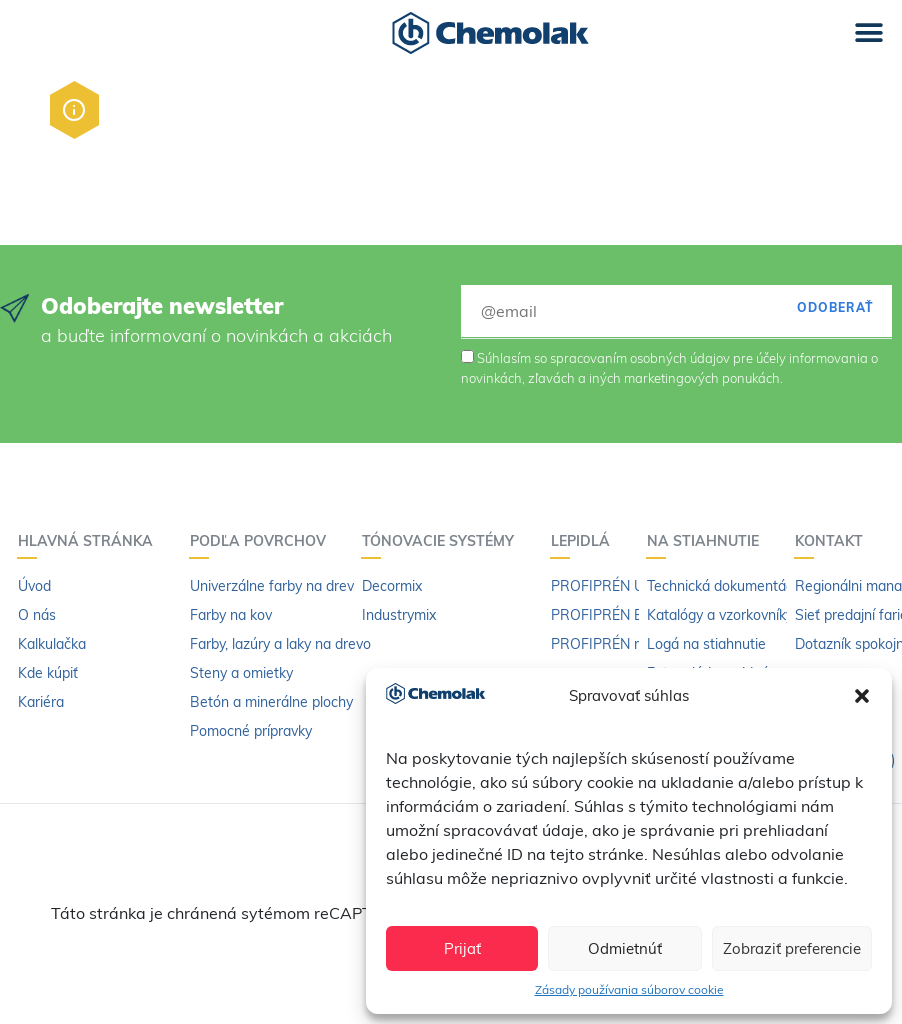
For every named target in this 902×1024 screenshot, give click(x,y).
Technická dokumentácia (725, 586)
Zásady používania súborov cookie (629, 989)
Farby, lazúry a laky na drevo (280, 644)
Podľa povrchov (263, 541)
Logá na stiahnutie (706, 644)
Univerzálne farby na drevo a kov (295, 586)
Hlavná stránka (90, 541)
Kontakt (834, 541)
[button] (862, 696)
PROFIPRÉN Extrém (615, 615)
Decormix (392, 586)
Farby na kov (231, 615)
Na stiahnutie (708, 541)
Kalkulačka (52, 644)
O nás (37, 615)
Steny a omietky (241, 673)
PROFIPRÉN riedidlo (615, 644)
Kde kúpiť (48, 673)
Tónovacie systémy (443, 541)
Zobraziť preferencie (792, 948)
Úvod (34, 586)
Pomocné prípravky (251, 731)
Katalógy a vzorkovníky (720, 615)
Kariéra (41, 702)
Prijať (462, 948)
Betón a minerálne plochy (271, 702)
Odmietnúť (625, 948)
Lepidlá (585, 541)
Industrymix (399, 615)
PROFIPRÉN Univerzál (622, 586)
